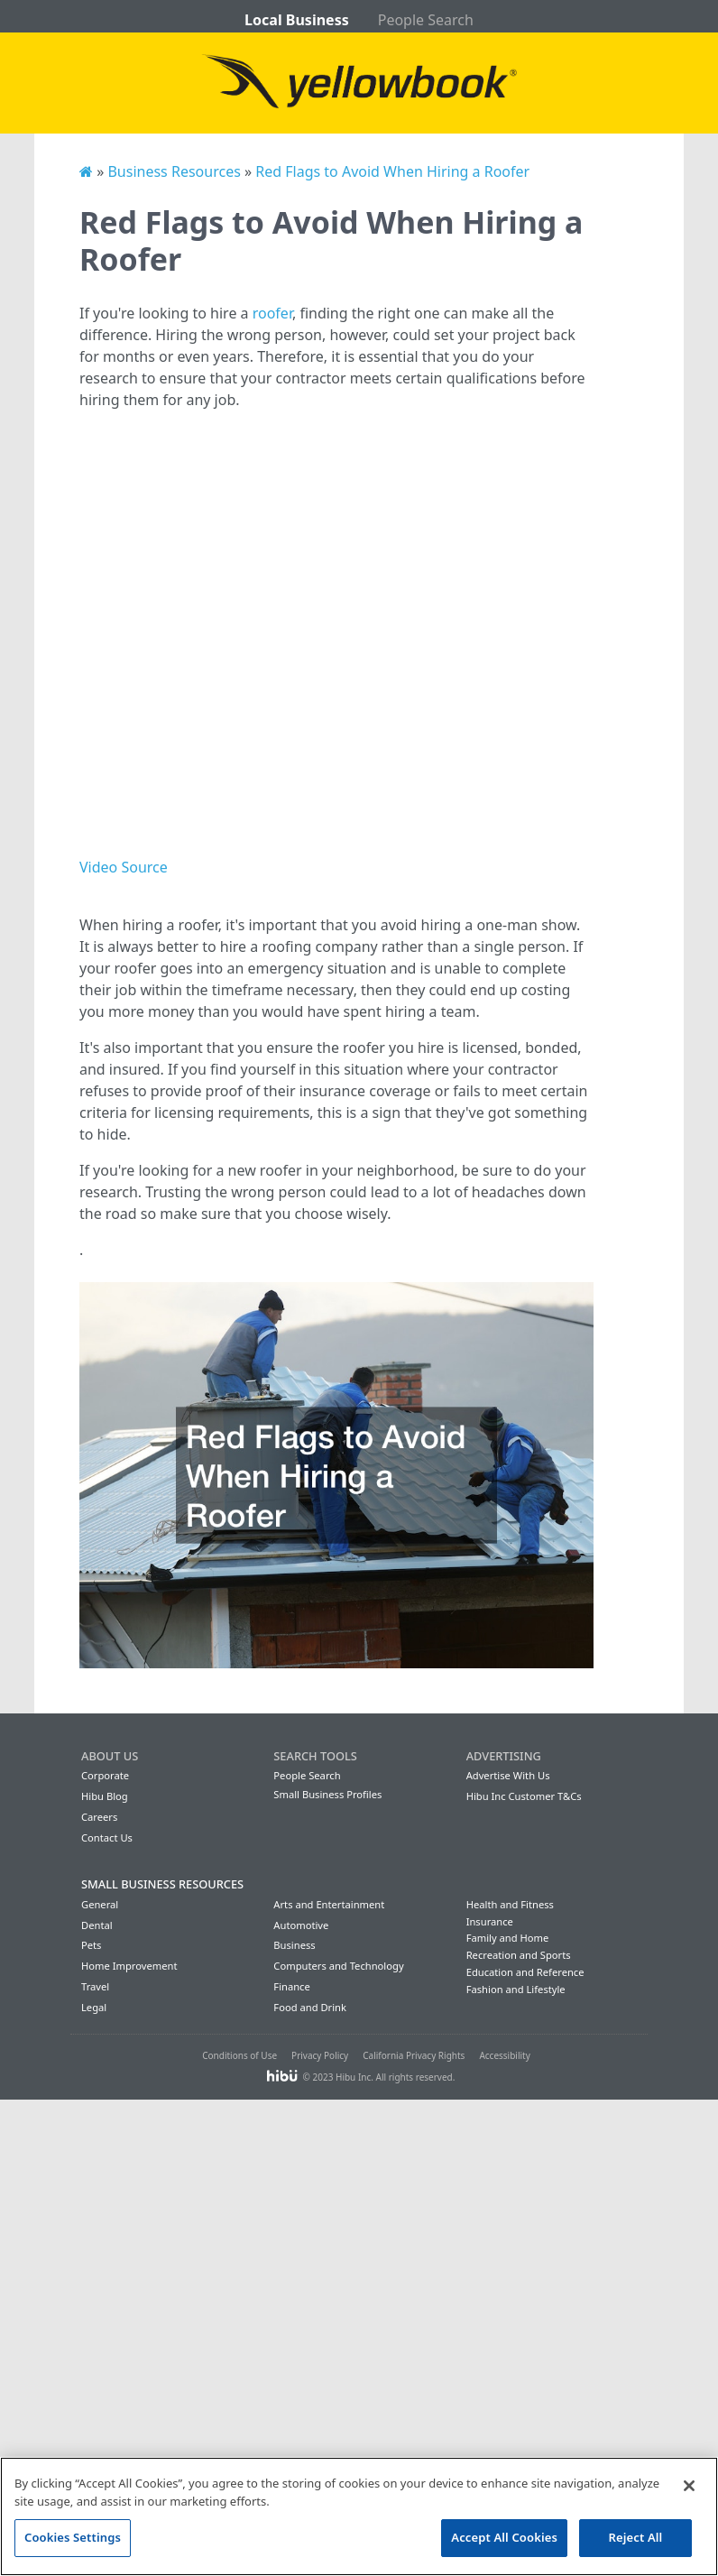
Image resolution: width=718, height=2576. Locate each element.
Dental (97, 1925)
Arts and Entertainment (328, 1904)
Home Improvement (129, 1965)
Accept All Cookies (504, 2537)
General (99, 1904)
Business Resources (173, 171)
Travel (95, 1986)
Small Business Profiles (327, 1794)
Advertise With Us (508, 1775)
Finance (291, 1986)
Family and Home (507, 1937)
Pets (91, 1945)
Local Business (296, 20)
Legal (93, 2007)
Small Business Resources (162, 1884)
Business (294, 1945)
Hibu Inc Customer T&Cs (524, 1796)
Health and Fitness (510, 1904)
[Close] (689, 2486)
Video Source (123, 867)
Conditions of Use (239, 2055)
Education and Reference (525, 1972)
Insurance (489, 1921)
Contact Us (107, 1837)
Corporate (105, 1775)
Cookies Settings (72, 2537)
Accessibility (504, 2055)
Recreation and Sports (518, 1955)
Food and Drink (309, 2007)
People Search (426, 20)
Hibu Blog (104, 1796)
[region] (359, 2516)
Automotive (300, 1925)
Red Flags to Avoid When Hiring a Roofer (392, 171)
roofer (272, 313)
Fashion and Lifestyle (516, 1989)
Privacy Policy (319, 2055)
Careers (99, 1817)
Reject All (636, 2537)
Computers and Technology (338, 1965)
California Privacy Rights (414, 2055)
